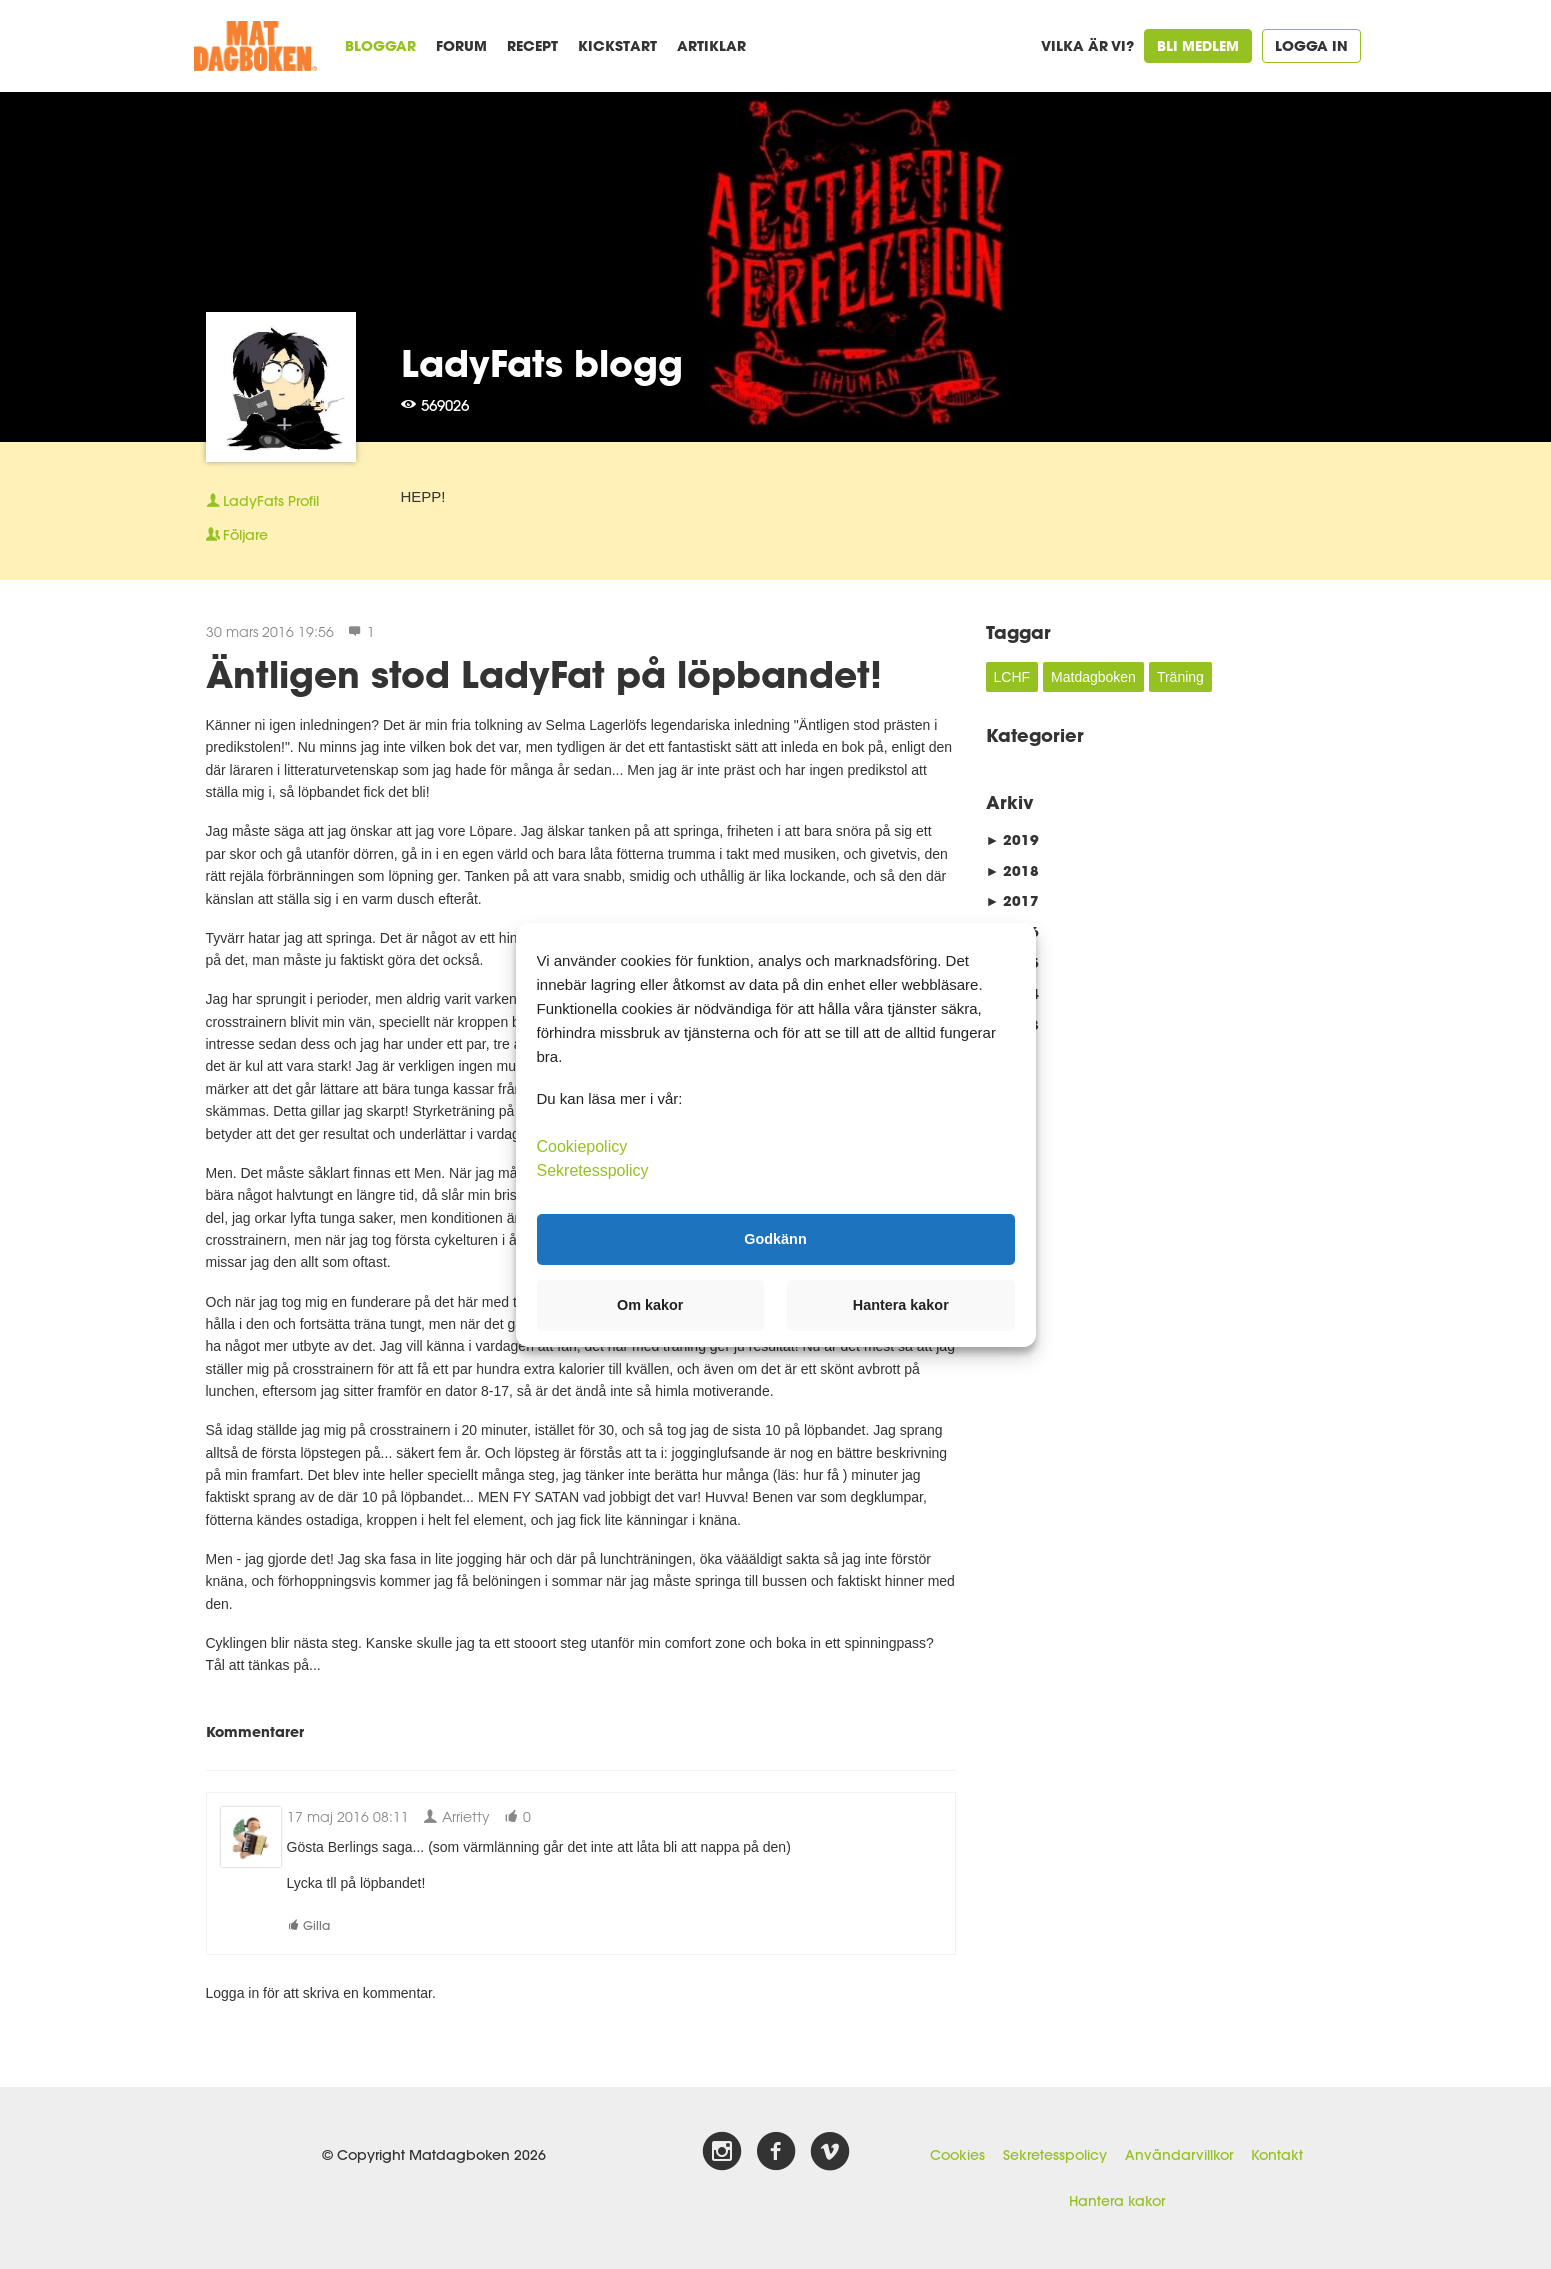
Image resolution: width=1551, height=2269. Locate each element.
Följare (237, 535)
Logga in (1311, 45)
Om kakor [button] (650, 1305)
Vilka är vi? (1087, 45)
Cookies (957, 2155)
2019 (1013, 839)
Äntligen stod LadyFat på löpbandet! (544, 674)
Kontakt (1277, 2155)
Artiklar (711, 45)
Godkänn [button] (775, 1239)
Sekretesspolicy (1055, 2155)
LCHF (1012, 677)
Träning (1180, 677)
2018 (1013, 870)
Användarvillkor (1179, 2155)
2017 (1013, 900)
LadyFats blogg (542, 363)
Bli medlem (1198, 45)
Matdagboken (1093, 677)
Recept (532, 45)
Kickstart (617, 45)
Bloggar (380, 45)
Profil (262, 501)
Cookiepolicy (582, 1145)
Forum (461, 45)
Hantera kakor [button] (901, 1305)
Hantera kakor (1117, 2201)
